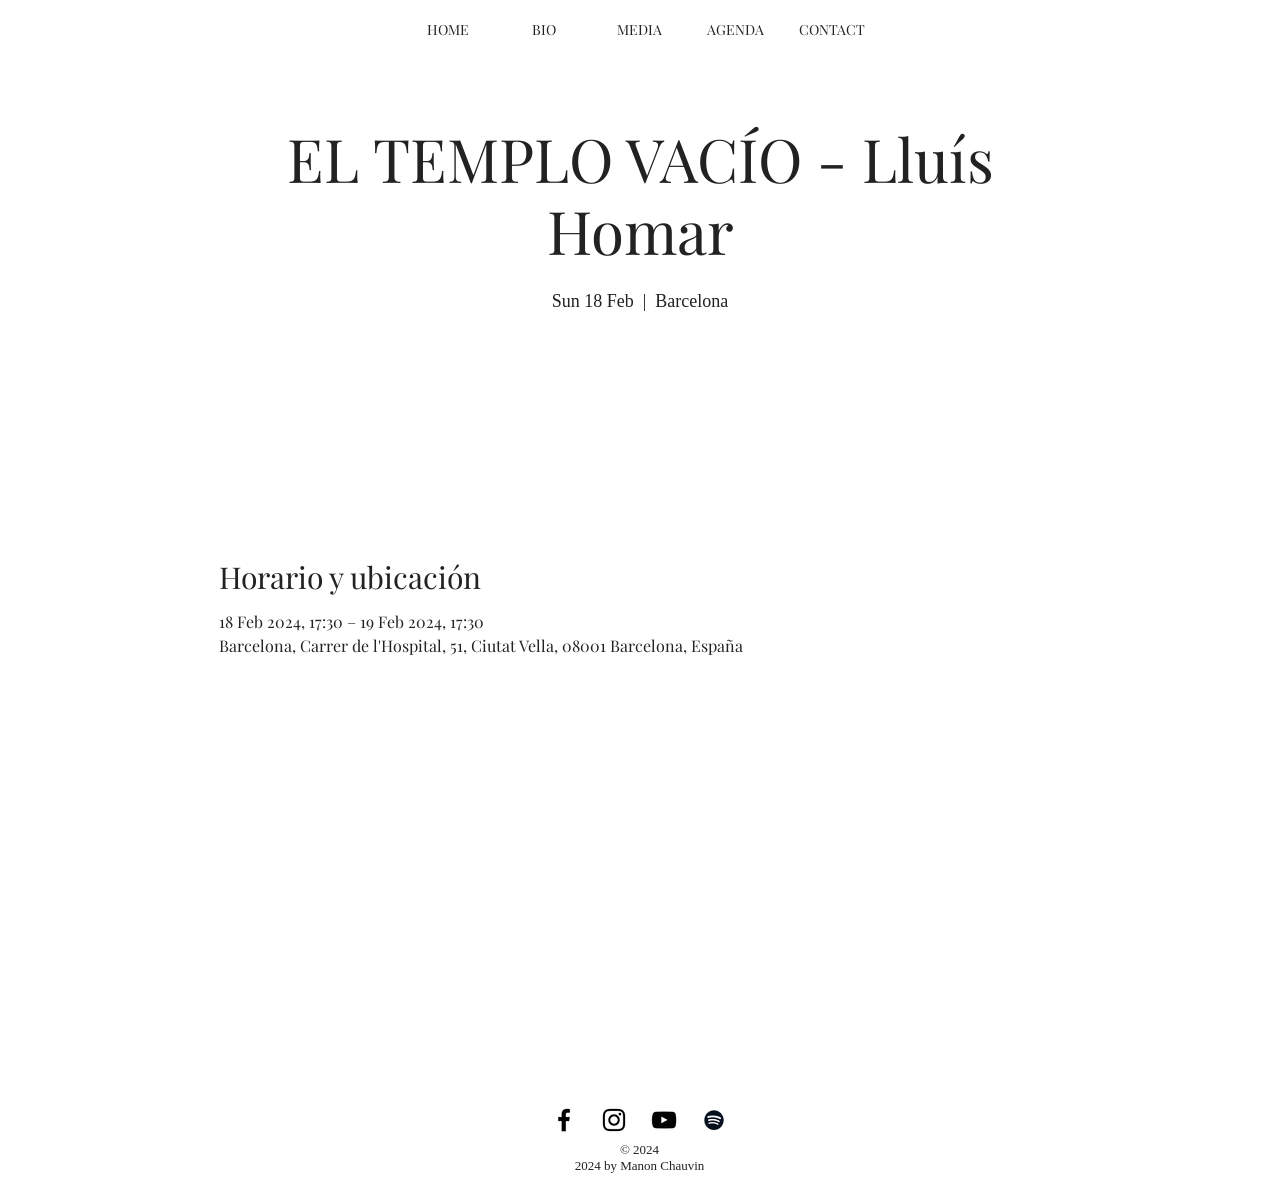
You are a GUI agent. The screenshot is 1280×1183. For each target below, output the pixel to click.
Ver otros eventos (640, 410)
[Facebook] (564, 1120)
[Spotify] (714, 1120)
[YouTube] (664, 1120)
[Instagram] (614, 1120)
